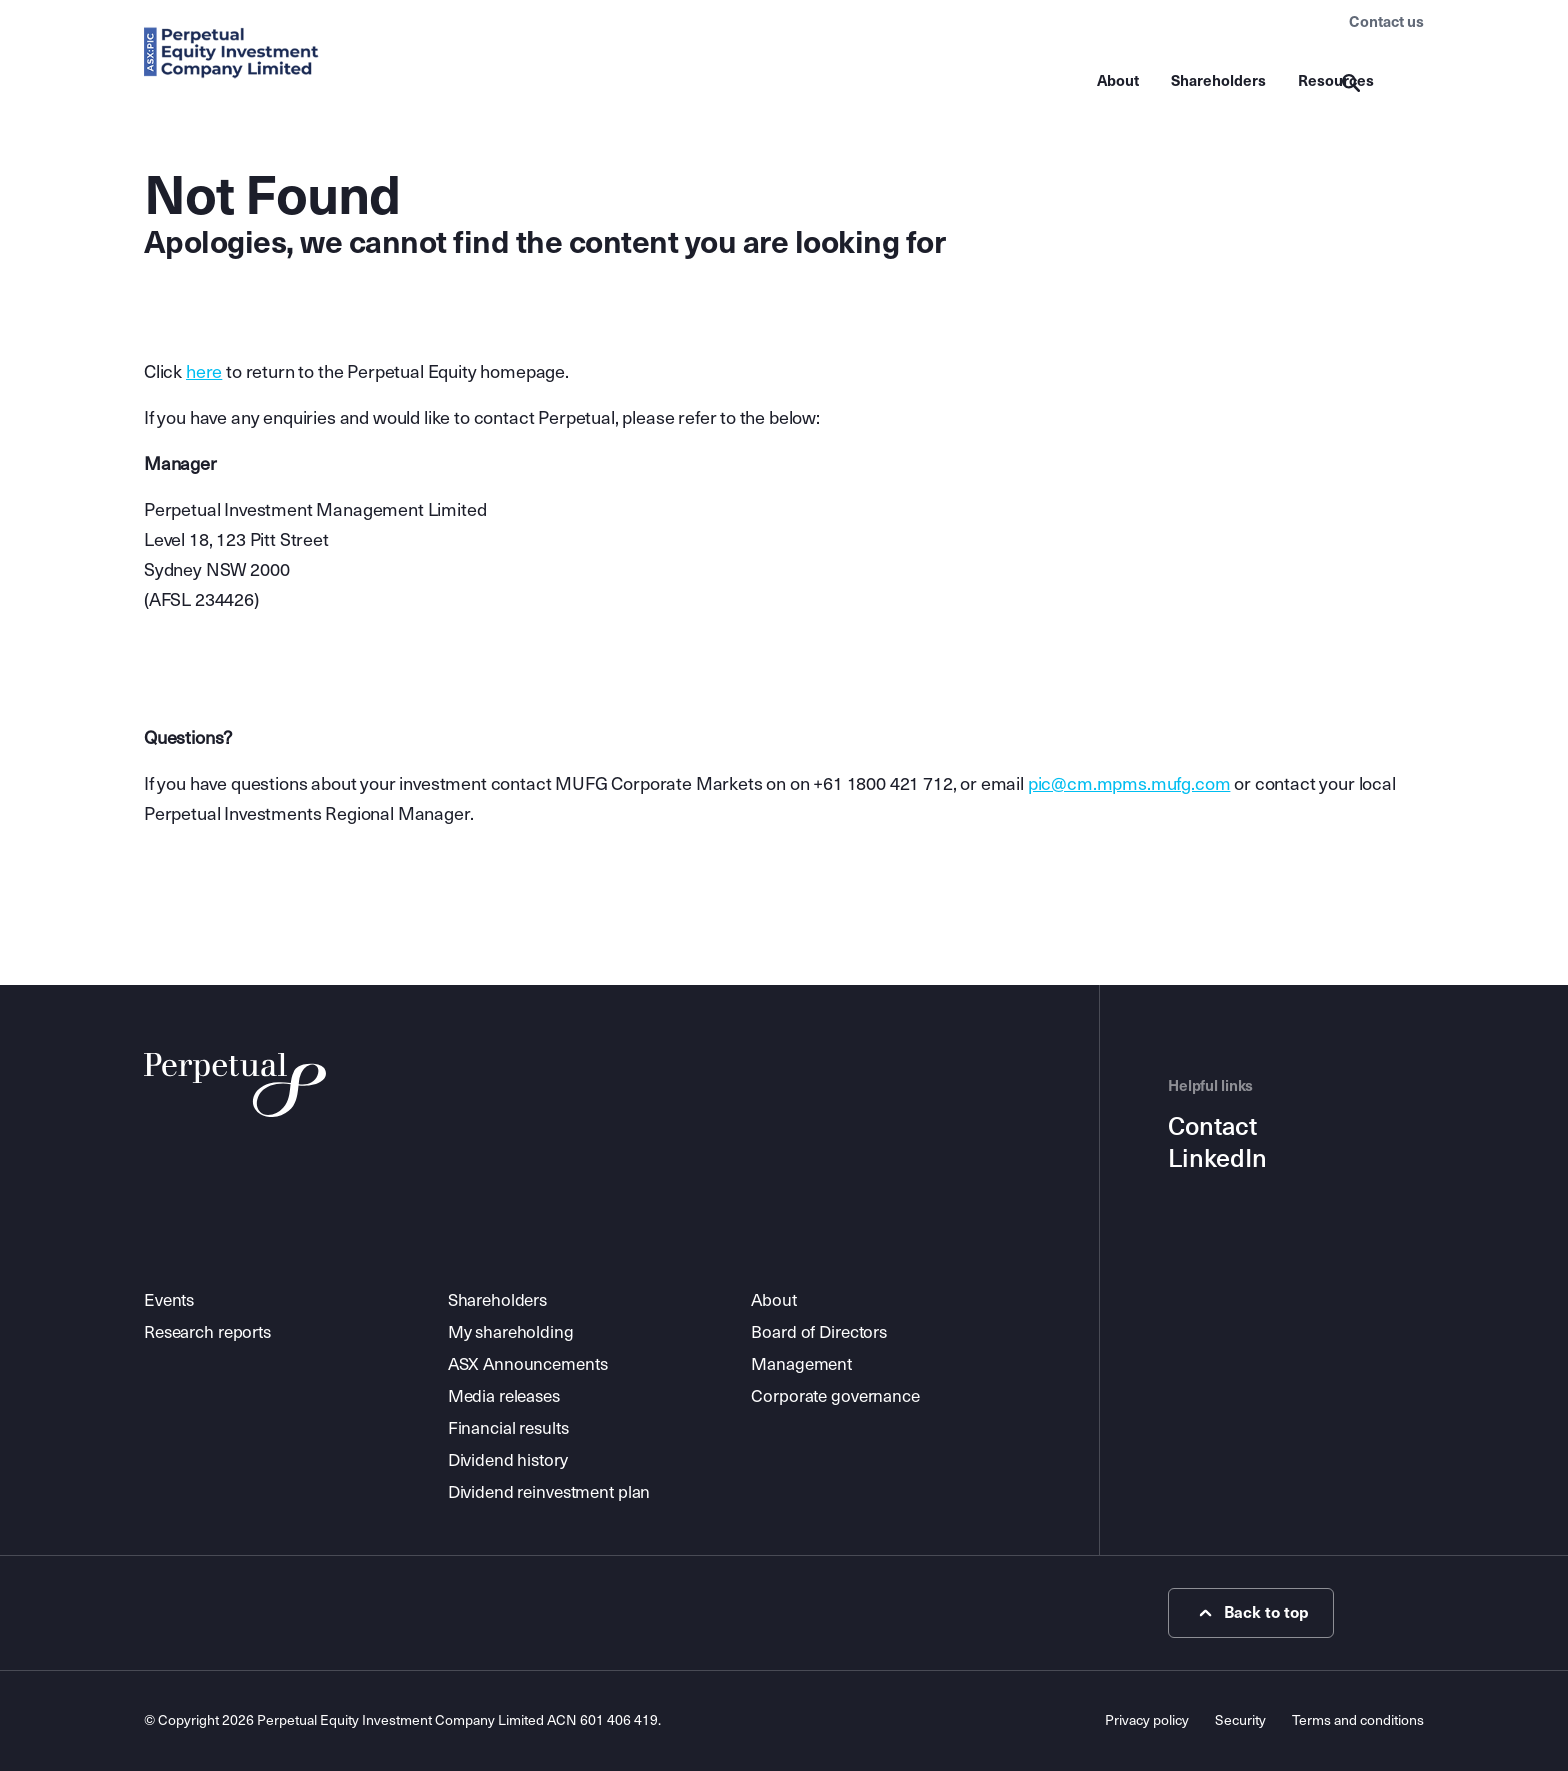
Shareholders (1218, 81)
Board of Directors (819, 1332)
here (204, 372)
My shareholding (511, 1332)
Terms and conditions (1358, 1720)
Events (169, 1300)
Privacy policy (1147, 1720)
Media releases (504, 1396)
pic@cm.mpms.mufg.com (1129, 784)
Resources (1336, 81)
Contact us (1386, 22)
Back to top (1251, 1613)
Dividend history (508, 1460)
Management (801, 1364)
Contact (1212, 1127)
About (1118, 81)
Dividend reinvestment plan (549, 1492)
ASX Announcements (528, 1364)
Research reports (207, 1332)
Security (1240, 1720)
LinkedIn (1217, 1159)
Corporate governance (835, 1396)
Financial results (508, 1428)
